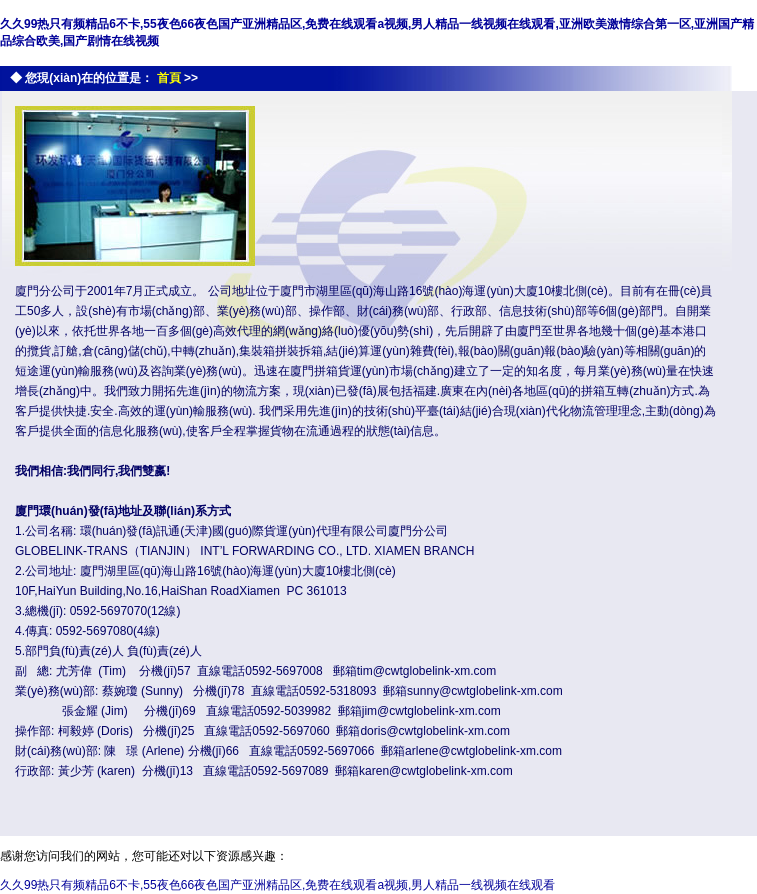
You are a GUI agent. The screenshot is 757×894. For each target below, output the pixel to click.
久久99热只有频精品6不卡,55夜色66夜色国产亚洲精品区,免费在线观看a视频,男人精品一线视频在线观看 (277, 885)
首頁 (169, 78)
